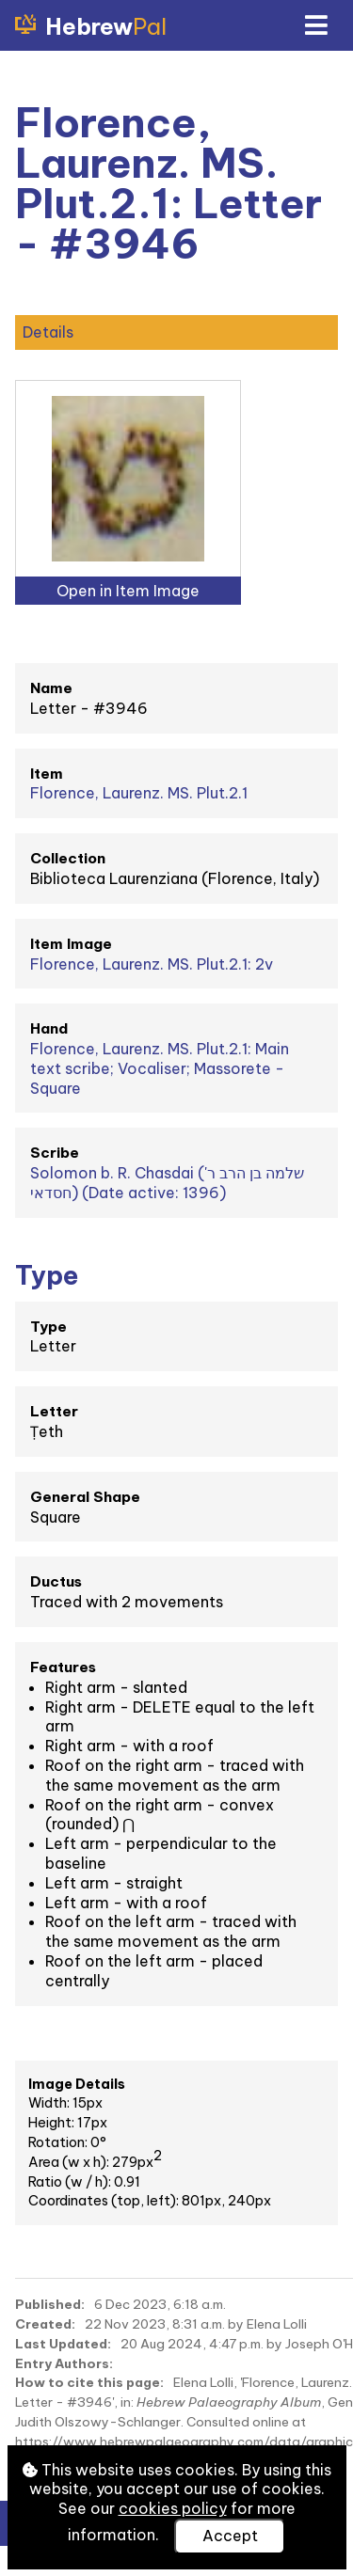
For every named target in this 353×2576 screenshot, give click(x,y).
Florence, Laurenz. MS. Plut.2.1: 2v (151, 964)
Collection (67, 858)
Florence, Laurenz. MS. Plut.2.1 (139, 792)
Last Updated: (63, 2343)
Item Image (71, 944)
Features (63, 1667)
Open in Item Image (128, 590)
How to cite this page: (89, 2382)
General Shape (85, 1497)
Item (46, 773)
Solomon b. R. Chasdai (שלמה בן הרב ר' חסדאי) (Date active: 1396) (167, 1182)
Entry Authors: (64, 2363)
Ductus (56, 1581)
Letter (54, 1411)
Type (48, 1326)
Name (51, 688)
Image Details (76, 2084)
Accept (230, 2535)
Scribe (54, 1153)
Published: (50, 2304)
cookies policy (173, 2508)
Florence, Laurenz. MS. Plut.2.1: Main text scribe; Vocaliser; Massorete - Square (159, 1068)
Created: (45, 2323)
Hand (49, 1028)
